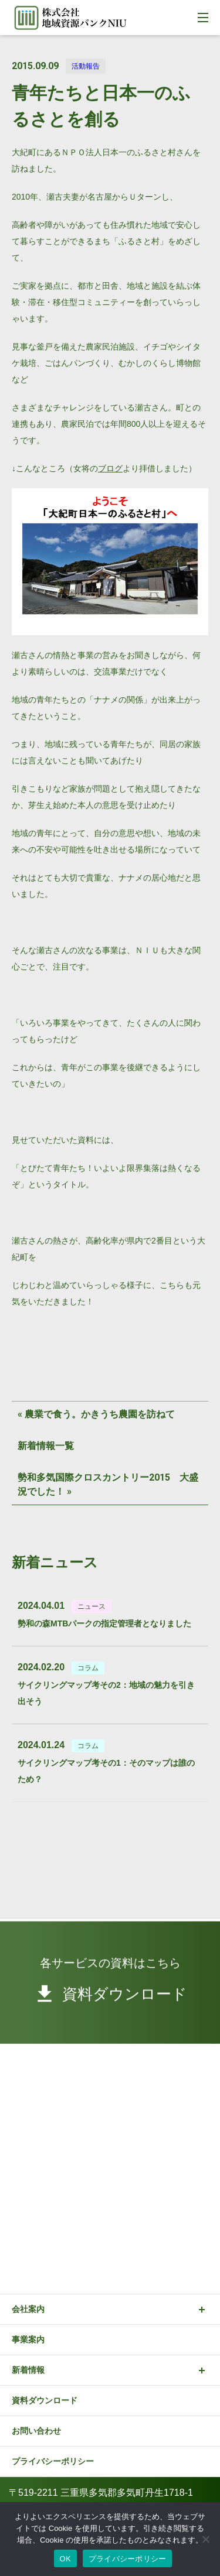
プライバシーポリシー (53, 2461)
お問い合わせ (36, 2430)
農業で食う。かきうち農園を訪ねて (100, 1414)
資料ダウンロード (44, 2400)
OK (65, 2558)
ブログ (110, 468)
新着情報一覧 (46, 1445)
